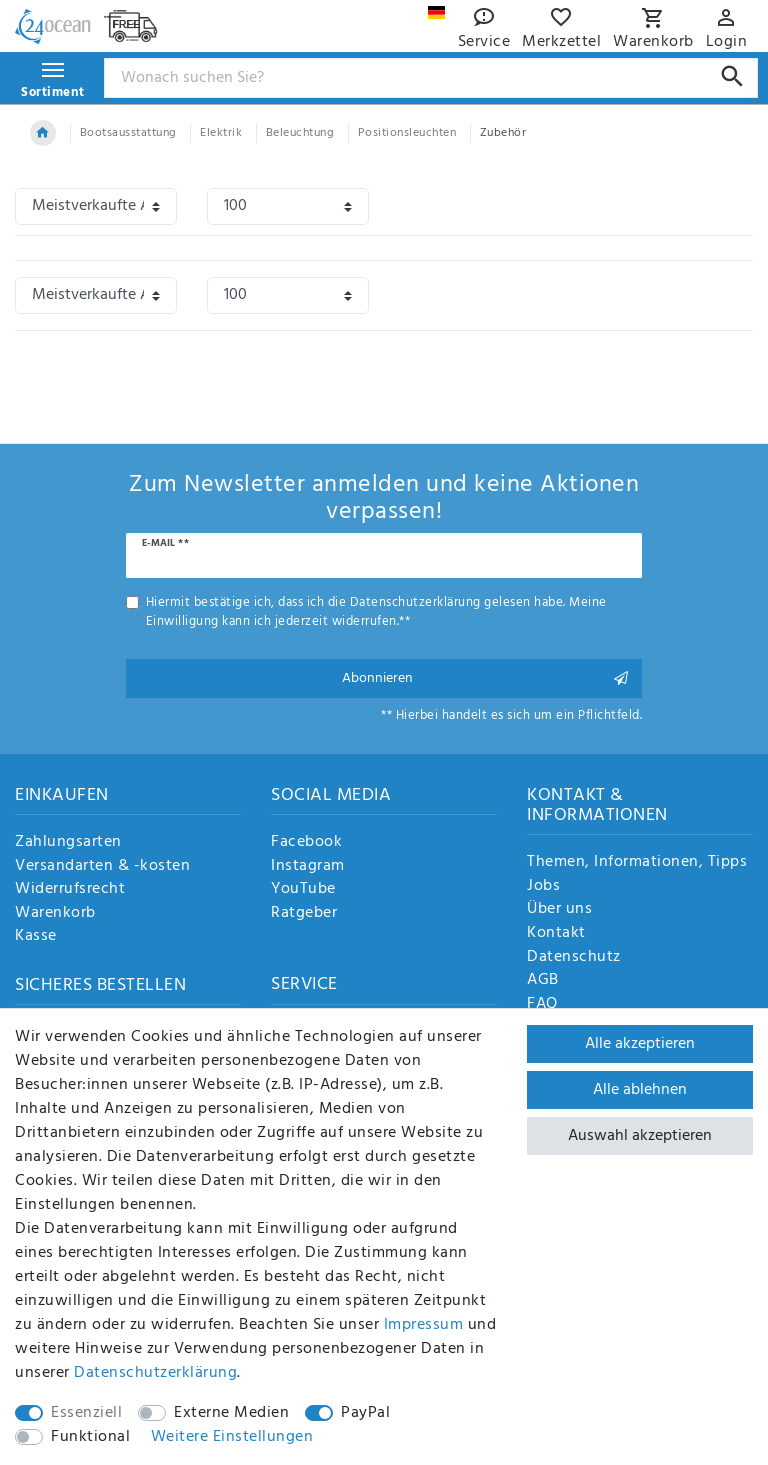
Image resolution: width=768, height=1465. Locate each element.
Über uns (559, 910)
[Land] (436, 12)
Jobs (543, 887)
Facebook (306, 843)
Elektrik (221, 133)
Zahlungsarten (68, 843)
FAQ (542, 1005)
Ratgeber (304, 914)
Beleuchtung (300, 133)
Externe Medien (231, 1413)
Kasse (36, 937)
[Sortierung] (96, 206)
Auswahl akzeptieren (640, 1136)
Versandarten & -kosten (102, 867)
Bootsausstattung (128, 133)
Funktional (90, 1437)
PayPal (365, 1413)
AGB (543, 981)
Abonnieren (485, 678)
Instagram (308, 867)
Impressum (424, 1325)
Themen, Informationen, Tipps (637, 863)
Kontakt (556, 934)
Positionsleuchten (407, 133)
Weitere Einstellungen (232, 1437)
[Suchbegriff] (431, 78)
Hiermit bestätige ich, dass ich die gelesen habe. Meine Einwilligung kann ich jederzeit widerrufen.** (376, 612)
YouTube (303, 890)
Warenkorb (55, 914)
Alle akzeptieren (640, 1044)
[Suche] (732, 76)
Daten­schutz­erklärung (155, 1373)
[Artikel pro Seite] (288, 206)
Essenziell (86, 1413)
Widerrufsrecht (70, 890)
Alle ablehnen (640, 1090)
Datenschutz (574, 958)
